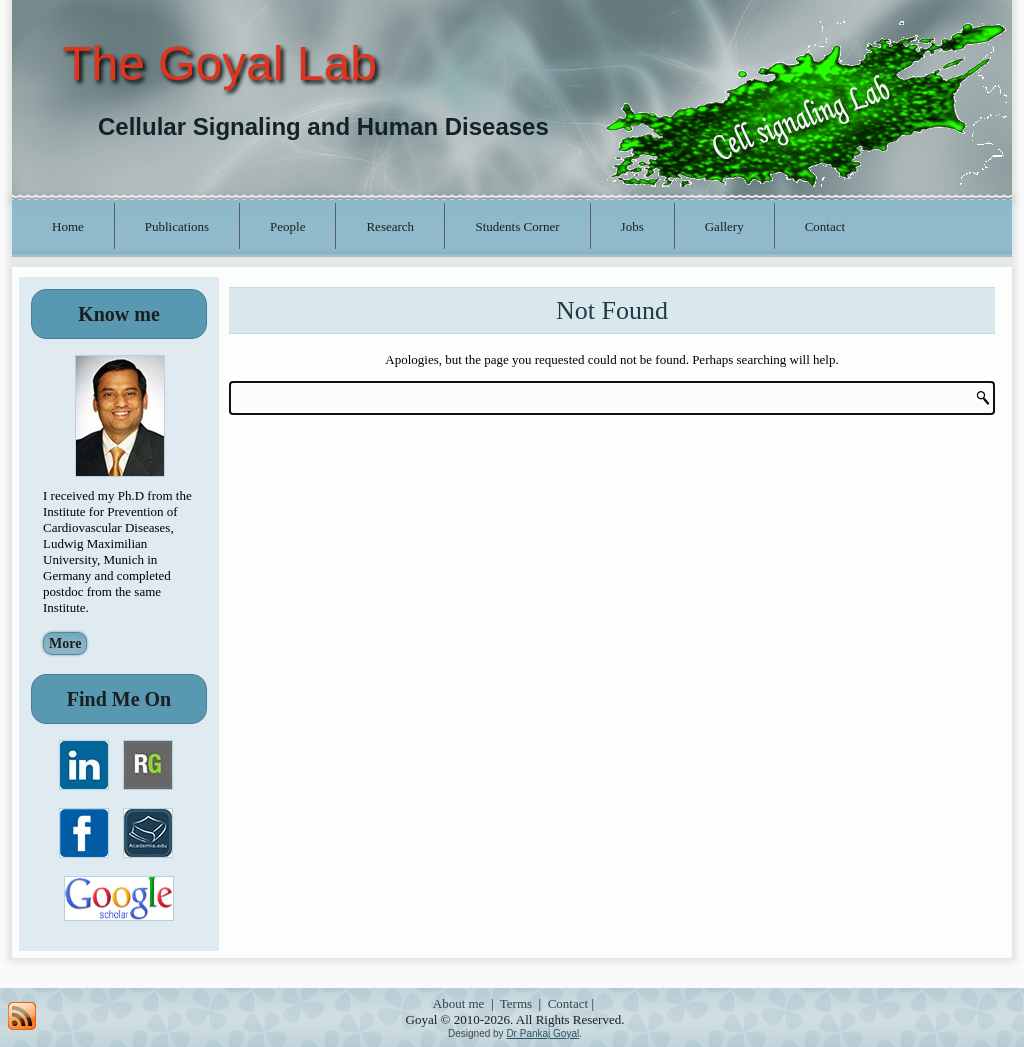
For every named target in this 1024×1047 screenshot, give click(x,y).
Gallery (724, 226)
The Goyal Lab (219, 63)
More (65, 643)
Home (68, 226)
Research (390, 226)
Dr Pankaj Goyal (542, 1033)
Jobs (632, 226)
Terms (516, 1003)
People (287, 226)
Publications (177, 226)
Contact (825, 226)
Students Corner (517, 226)
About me (459, 1003)
